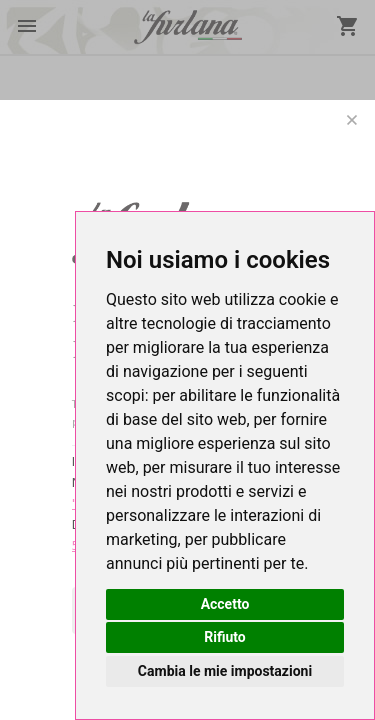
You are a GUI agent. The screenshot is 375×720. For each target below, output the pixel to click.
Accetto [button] (225, 604)
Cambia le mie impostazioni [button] (225, 671)
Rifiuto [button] (225, 637)
